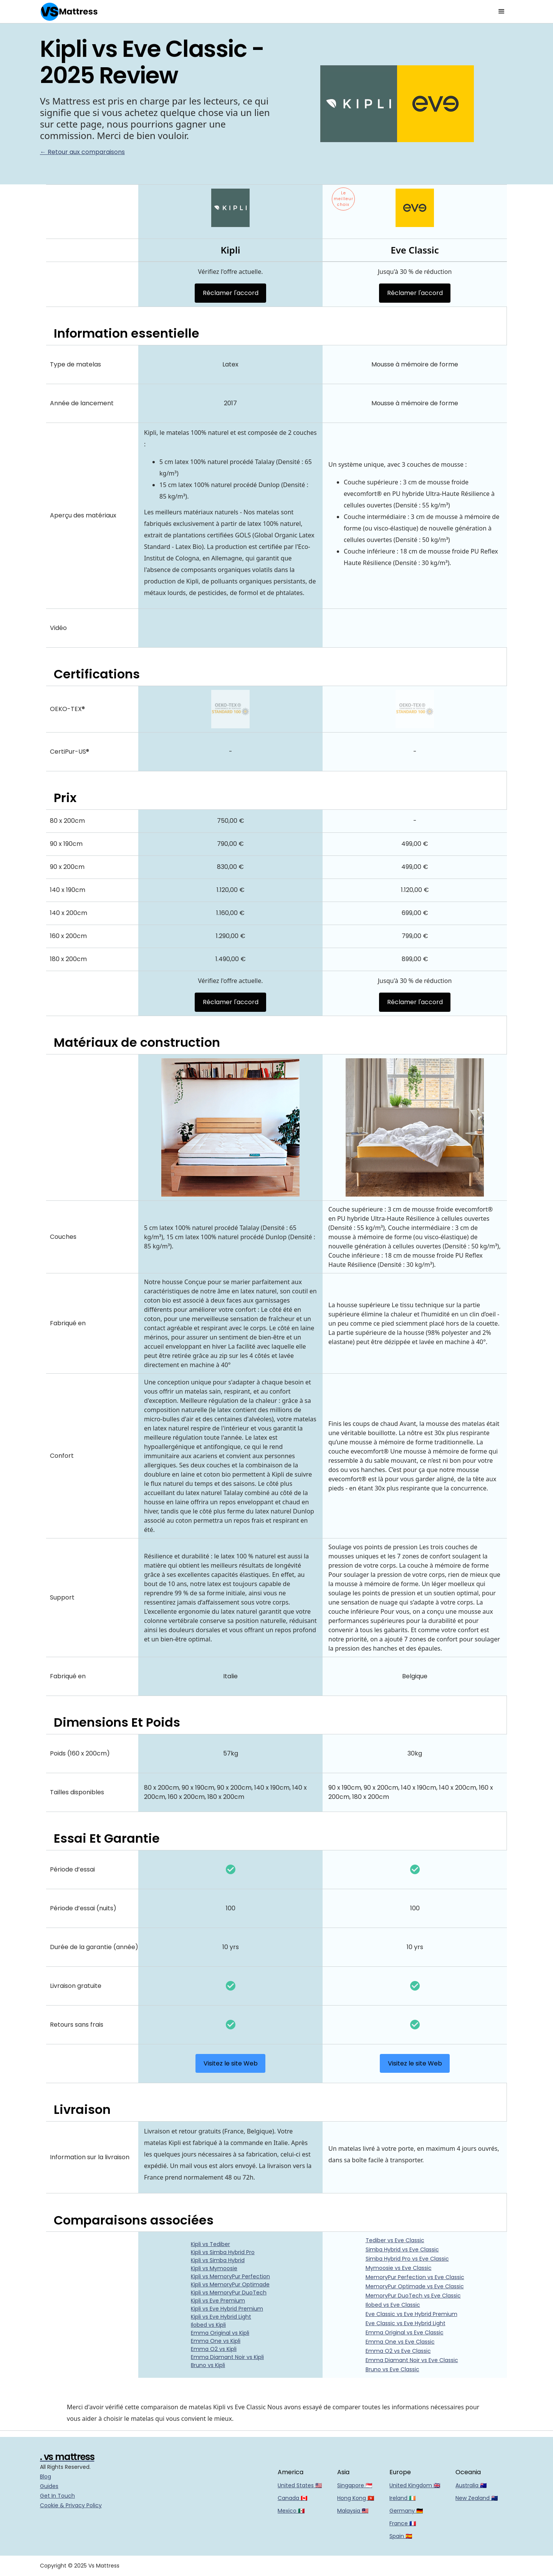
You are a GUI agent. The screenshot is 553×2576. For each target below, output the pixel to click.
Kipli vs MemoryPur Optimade (230, 2284)
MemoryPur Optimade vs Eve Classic (415, 2286)
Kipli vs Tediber (210, 2244)
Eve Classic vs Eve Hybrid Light (405, 2323)
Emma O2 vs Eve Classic (398, 2351)
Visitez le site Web (231, 2063)
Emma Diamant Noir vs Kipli (227, 2357)
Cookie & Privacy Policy (71, 2505)
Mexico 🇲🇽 (291, 2511)
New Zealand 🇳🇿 (476, 2498)
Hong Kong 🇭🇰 (355, 2498)
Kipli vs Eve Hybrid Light (221, 2317)
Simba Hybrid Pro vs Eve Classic (407, 2259)
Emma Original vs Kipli (220, 2333)
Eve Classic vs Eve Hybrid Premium (411, 2314)
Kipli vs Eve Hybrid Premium (227, 2308)
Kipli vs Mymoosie (214, 2268)
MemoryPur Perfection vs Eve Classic (415, 2277)
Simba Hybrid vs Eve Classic (402, 2249)
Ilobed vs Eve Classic (393, 2305)
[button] (501, 11)
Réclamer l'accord (230, 292)
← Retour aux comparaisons (82, 152)
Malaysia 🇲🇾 (352, 2511)
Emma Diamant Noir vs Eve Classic (412, 2360)
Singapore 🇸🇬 (354, 2485)
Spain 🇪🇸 (400, 2536)
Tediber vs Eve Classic (395, 2240)
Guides (49, 2486)
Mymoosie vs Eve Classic (399, 2268)
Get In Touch (57, 2496)
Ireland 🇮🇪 (402, 2498)
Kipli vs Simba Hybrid (218, 2260)
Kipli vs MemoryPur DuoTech (229, 2292)
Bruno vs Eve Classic (392, 2369)
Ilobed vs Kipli (208, 2325)
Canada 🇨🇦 (292, 2498)
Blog (45, 2476)
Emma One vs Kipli (215, 2341)
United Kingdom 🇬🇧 (414, 2485)
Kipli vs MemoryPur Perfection (230, 2276)
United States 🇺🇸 (300, 2485)
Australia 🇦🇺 (471, 2485)
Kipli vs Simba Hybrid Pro (223, 2252)
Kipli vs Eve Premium (218, 2300)
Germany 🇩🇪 (406, 2511)
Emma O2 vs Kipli (214, 2349)
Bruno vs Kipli (208, 2365)
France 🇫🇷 (402, 2523)
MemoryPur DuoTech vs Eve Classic (413, 2295)
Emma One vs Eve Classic (400, 2342)
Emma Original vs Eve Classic (405, 2332)
